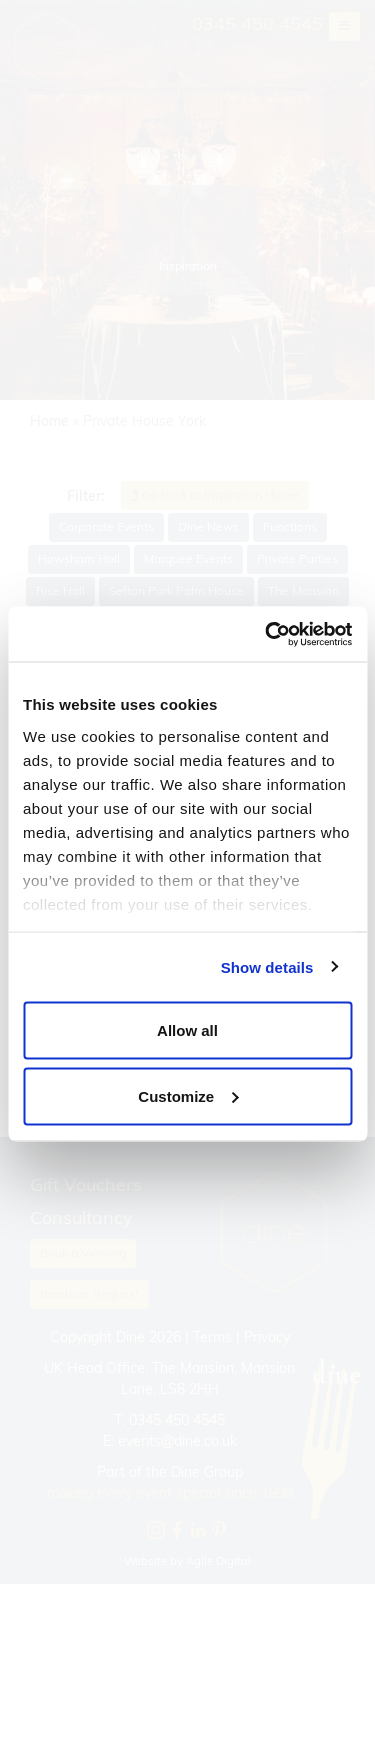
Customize (188, 1095)
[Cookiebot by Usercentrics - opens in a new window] (267, 634)
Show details (267, 966)
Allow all (187, 1030)
